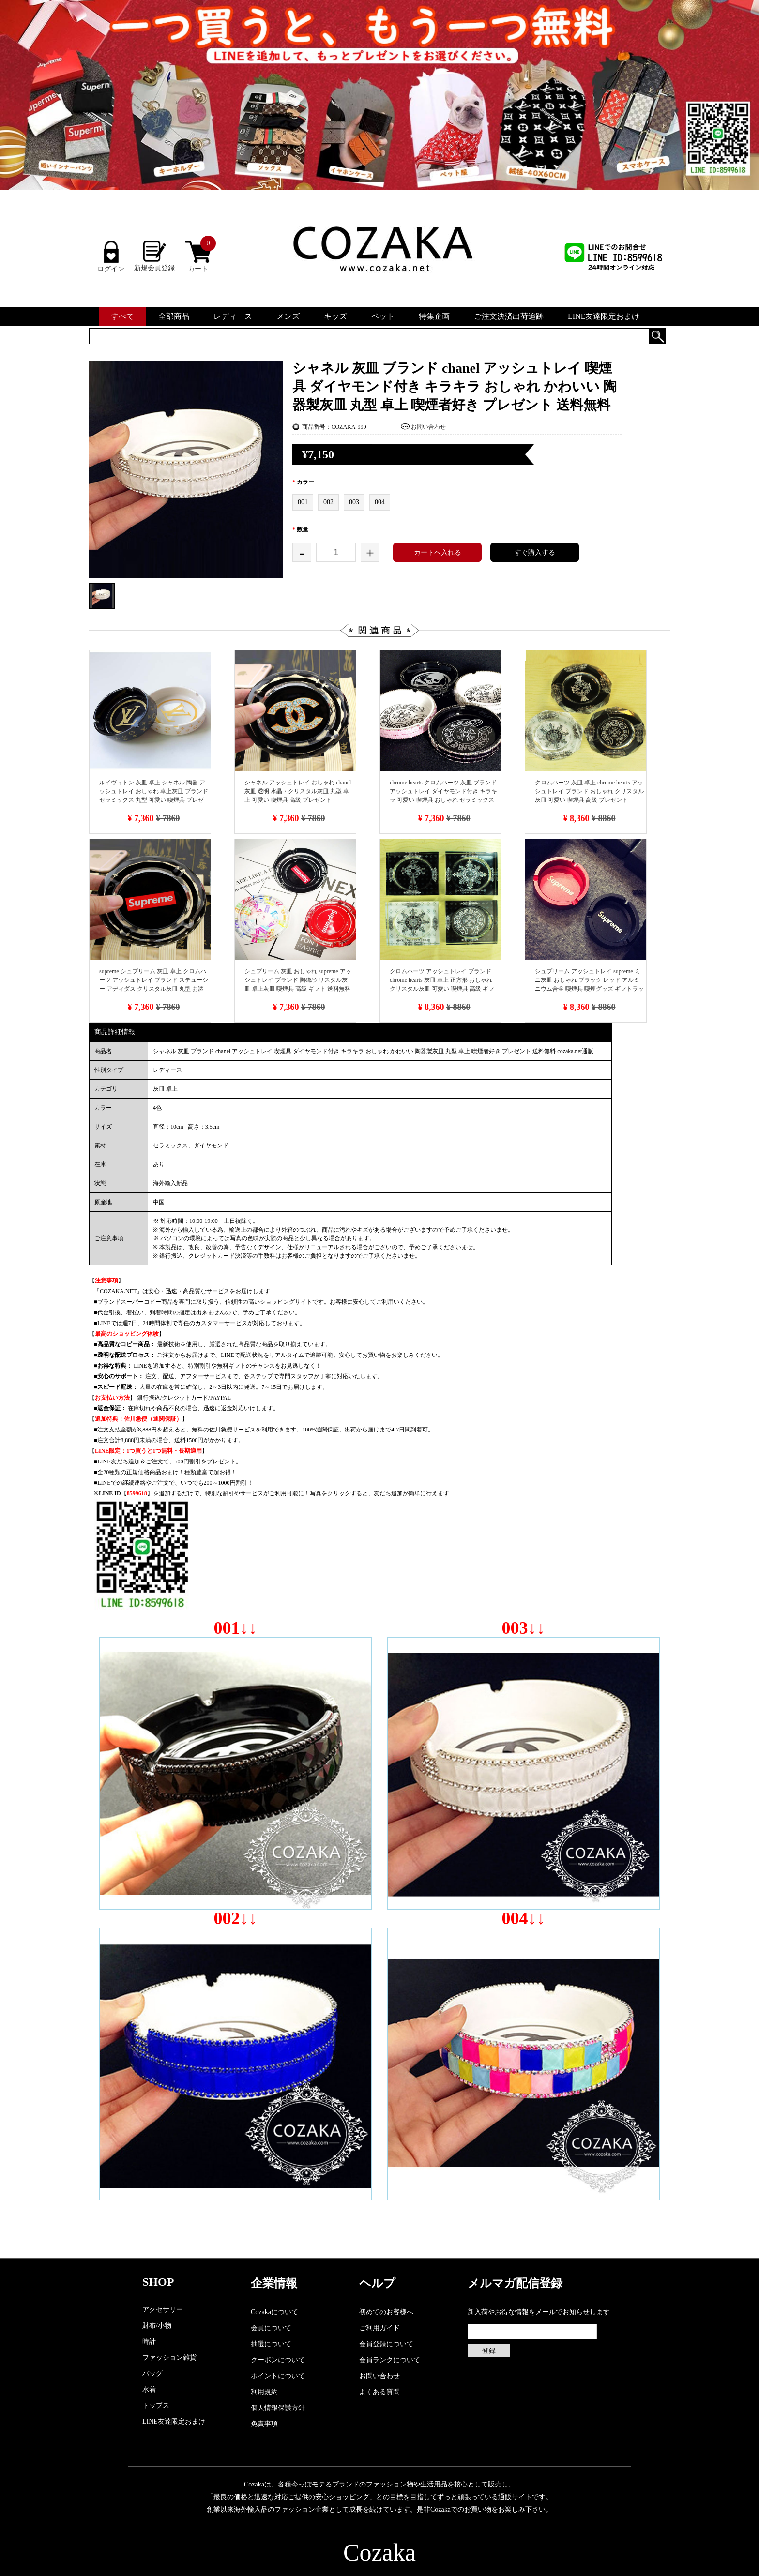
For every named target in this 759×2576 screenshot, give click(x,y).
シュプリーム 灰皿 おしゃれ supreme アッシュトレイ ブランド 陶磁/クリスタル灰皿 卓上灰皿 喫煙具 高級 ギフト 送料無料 (297, 980)
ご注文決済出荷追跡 (509, 316)
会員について (271, 2328)
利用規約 (264, 2391)
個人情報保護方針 (278, 2407)
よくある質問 (379, 2391)
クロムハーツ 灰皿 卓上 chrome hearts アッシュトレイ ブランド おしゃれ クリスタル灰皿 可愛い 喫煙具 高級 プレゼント (589, 791)
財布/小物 (156, 2325)
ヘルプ (377, 2283)
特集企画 (434, 316)
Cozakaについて (274, 2312)
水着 (149, 2389)
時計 (149, 2341)
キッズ (335, 316)
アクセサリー (162, 2309)
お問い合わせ (428, 426)
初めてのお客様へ (386, 2312)
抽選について (271, 2344)
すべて (122, 316)
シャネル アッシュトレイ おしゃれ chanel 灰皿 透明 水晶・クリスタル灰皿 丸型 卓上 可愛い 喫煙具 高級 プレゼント (297, 791)
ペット (383, 316)
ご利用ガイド (379, 2328)
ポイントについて (278, 2376)
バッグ (152, 2373)
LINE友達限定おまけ (603, 316)
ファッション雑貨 (169, 2357)
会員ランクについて (389, 2360)
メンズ (288, 316)
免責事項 (264, 2423)
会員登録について (386, 2344)
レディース (232, 316)
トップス (155, 2405)
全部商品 (173, 316)
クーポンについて (278, 2360)
